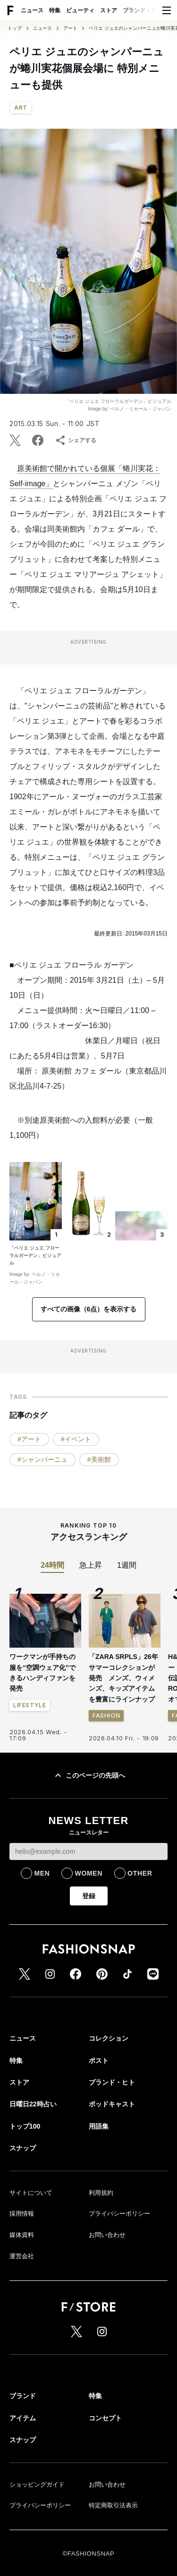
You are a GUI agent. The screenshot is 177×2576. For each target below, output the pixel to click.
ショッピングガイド (37, 2484)
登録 (88, 1896)
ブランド (22, 2396)
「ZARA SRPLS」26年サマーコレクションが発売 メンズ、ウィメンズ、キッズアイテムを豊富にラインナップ (123, 1678)
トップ (15, 28)
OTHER (139, 1873)
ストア (108, 10)
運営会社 (21, 2256)
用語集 (99, 2126)
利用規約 (101, 2192)
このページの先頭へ (88, 1775)
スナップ (22, 2148)
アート (70, 28)
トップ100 (24, 2126)
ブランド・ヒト (142, 10)
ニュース (32, 10)
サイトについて (30, 2192)
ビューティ (80, 10)
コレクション (108, 2038)
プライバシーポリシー (119, 2213)
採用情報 (21, 2213)
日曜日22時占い (33, 2104)
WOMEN (88, 1873)
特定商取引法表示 (113, 2505)
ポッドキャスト (112, 2104)
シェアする (75, 440)
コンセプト (105, 2418)
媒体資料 (21, 2234)
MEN (42, 1873)
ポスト (99, 2060)
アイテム (22, 2418)
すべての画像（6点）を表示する (89, 1309)
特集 (54, 10)
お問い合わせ (107, 2234)
